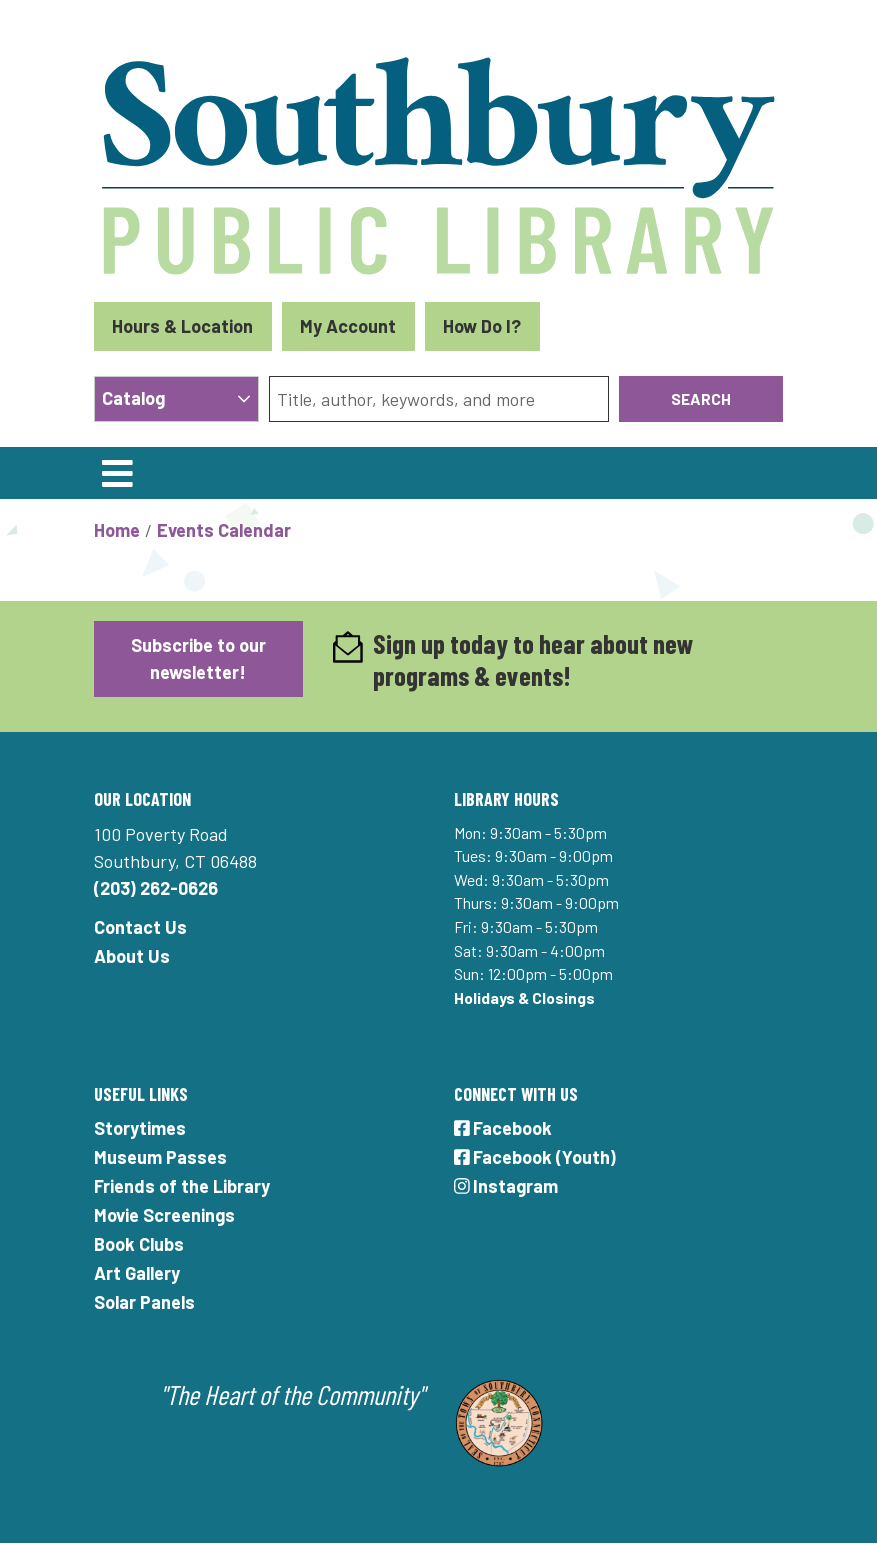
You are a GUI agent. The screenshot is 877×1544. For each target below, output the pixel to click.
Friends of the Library (182, 1186)
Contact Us (140, 927)
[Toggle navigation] (118, 473)
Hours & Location (182, 326)
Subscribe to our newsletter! (198, 658)
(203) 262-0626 (156, 888)
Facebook (503, 1128)
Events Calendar (224, 530)
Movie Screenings (164, 1215)
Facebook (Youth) (535, 1157)
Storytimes (140, 1128)
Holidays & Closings (524, 997)
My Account (348, 326)
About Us (132, 956)
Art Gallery (137, 1273)
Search (701, 398)
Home (117, 530)
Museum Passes (160, 1157)
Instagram (506, 1186)
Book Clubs (139, 1244)
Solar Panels (144, 1302)
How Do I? (482, 326)
